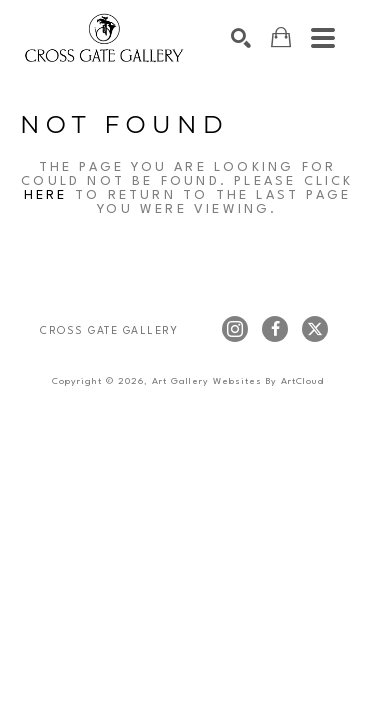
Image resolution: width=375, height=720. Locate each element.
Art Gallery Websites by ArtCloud (238, 381)
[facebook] (275, 329)
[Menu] (323, 38)
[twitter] (315, 329)
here (46, 195)
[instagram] (235, 329)
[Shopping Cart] (281, 37)
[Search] (241, 38)
